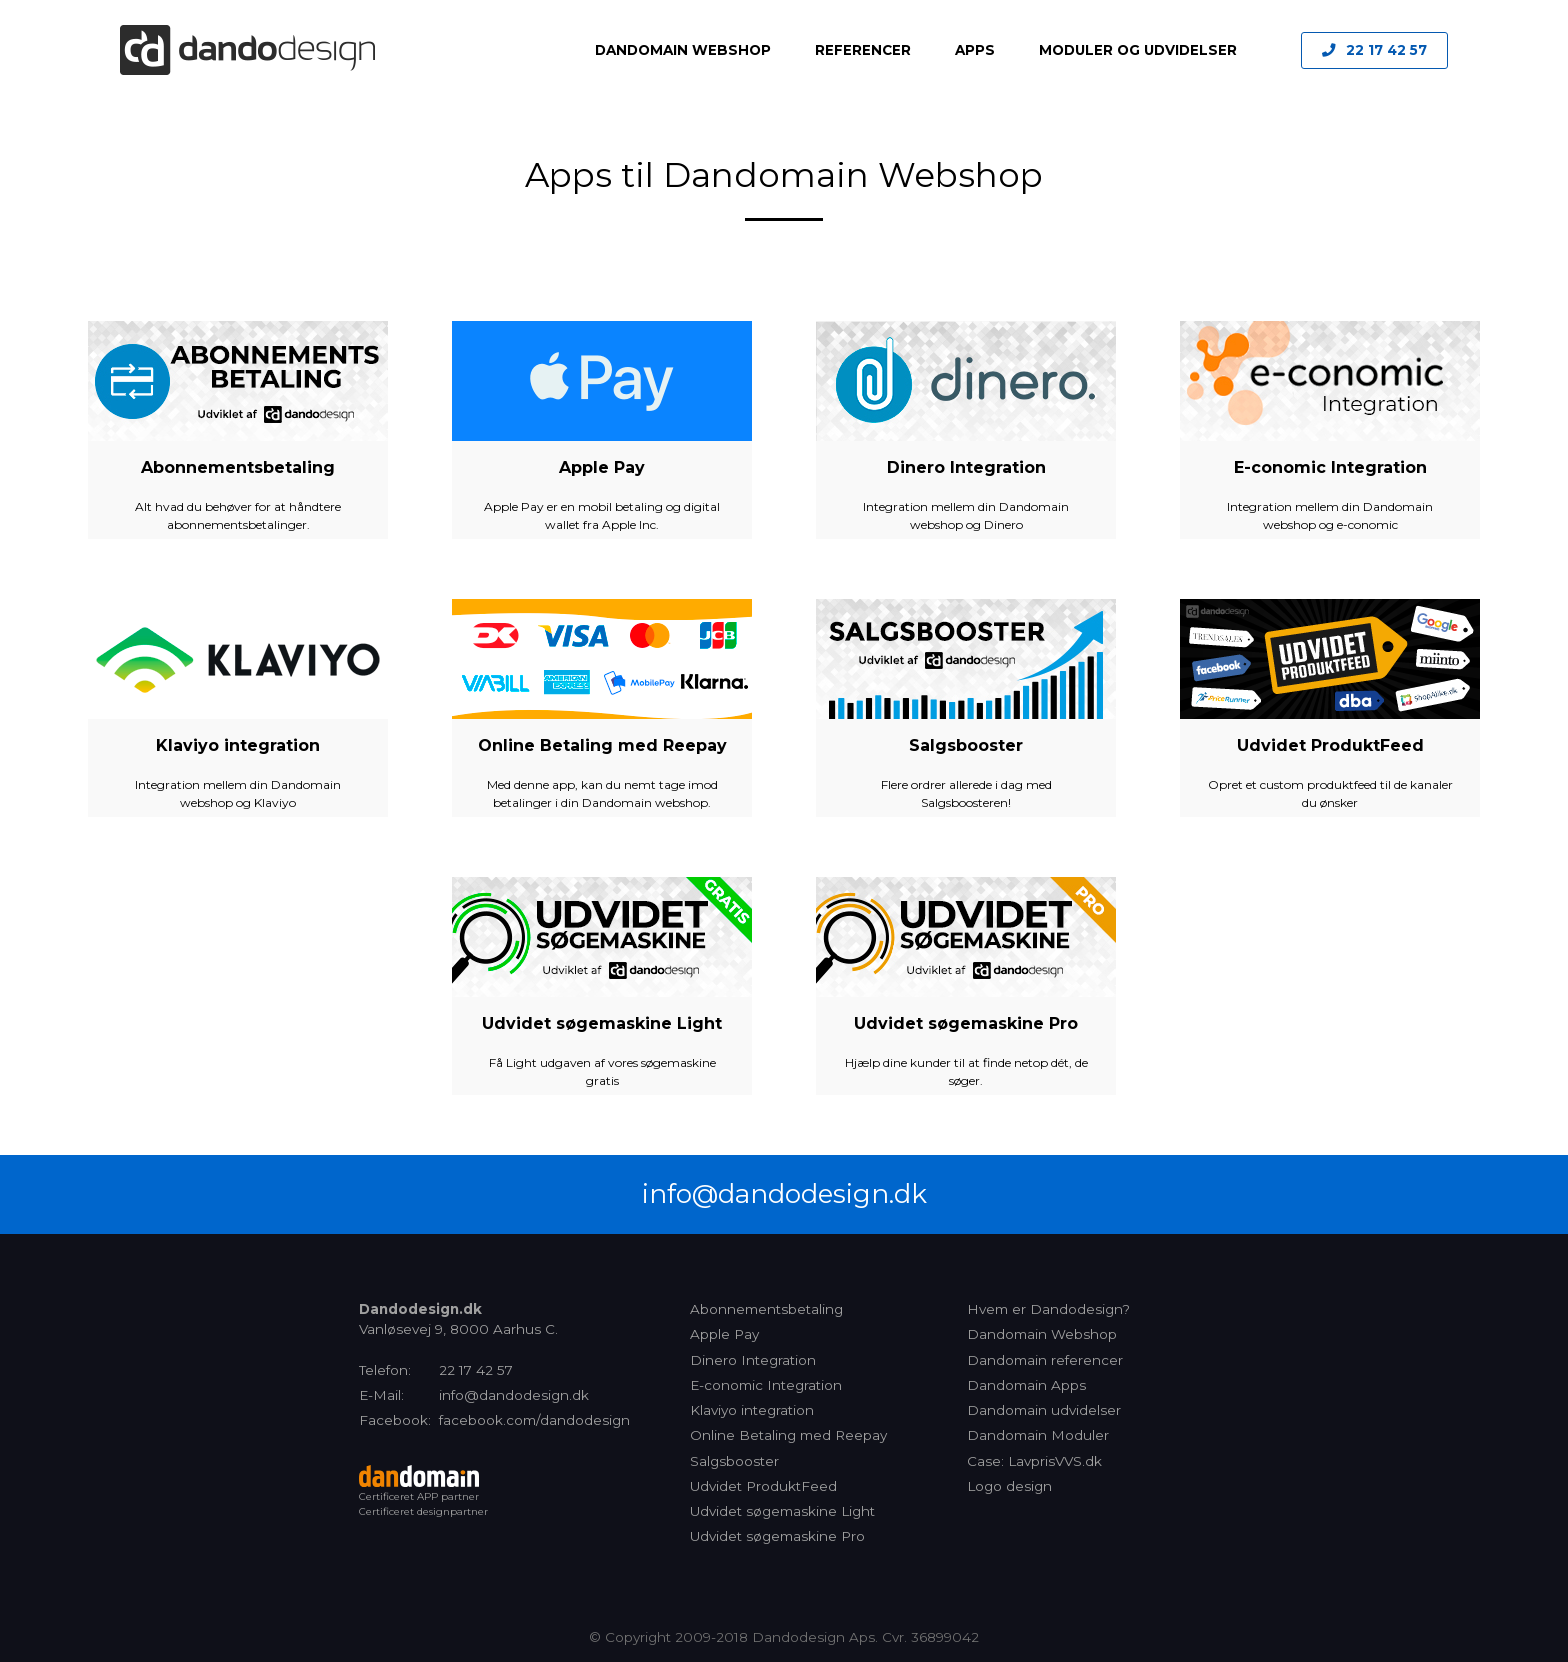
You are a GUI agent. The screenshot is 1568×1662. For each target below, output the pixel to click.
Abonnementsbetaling (238, 467)
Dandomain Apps (1026, 1385)
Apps (975, 50)
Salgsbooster (966, 745)
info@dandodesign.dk (784, 1194)
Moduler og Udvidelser (1138, 50)
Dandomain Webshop (683, 50)
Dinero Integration (966, 467)
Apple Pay (602, 467)
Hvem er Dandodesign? (1048, 1309)
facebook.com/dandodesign (534, 1420)
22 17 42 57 (1386, 50)
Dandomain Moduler (1038, 1435)
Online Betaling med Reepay (602, 745)
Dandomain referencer (1045, 1360)
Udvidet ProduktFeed (1330, 745)
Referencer (863, 50)
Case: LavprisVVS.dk (1034, 1461)
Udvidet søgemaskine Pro (966, 1023)
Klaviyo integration (238, 745)
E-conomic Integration (1330, 467)
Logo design (1009, 1486)
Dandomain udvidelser (1044, 1410)
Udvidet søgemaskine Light (602, 1023)
